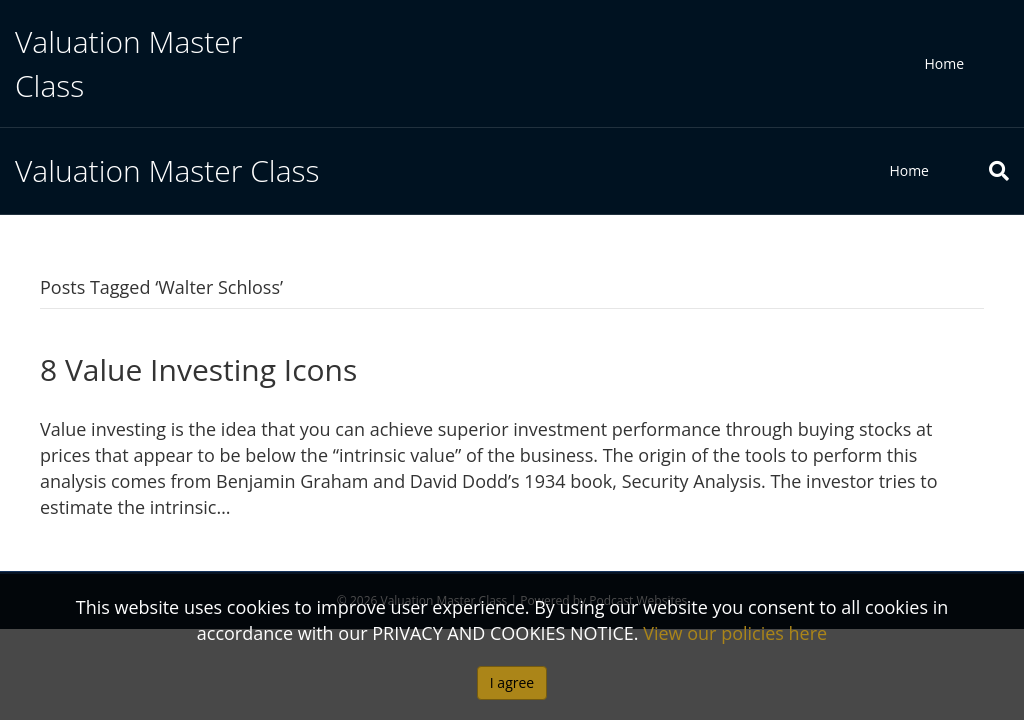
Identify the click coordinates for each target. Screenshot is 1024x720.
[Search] (984, 171)
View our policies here (735, 633)
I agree (512, 682)
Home (944, 63)
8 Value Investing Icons (198, 369)
